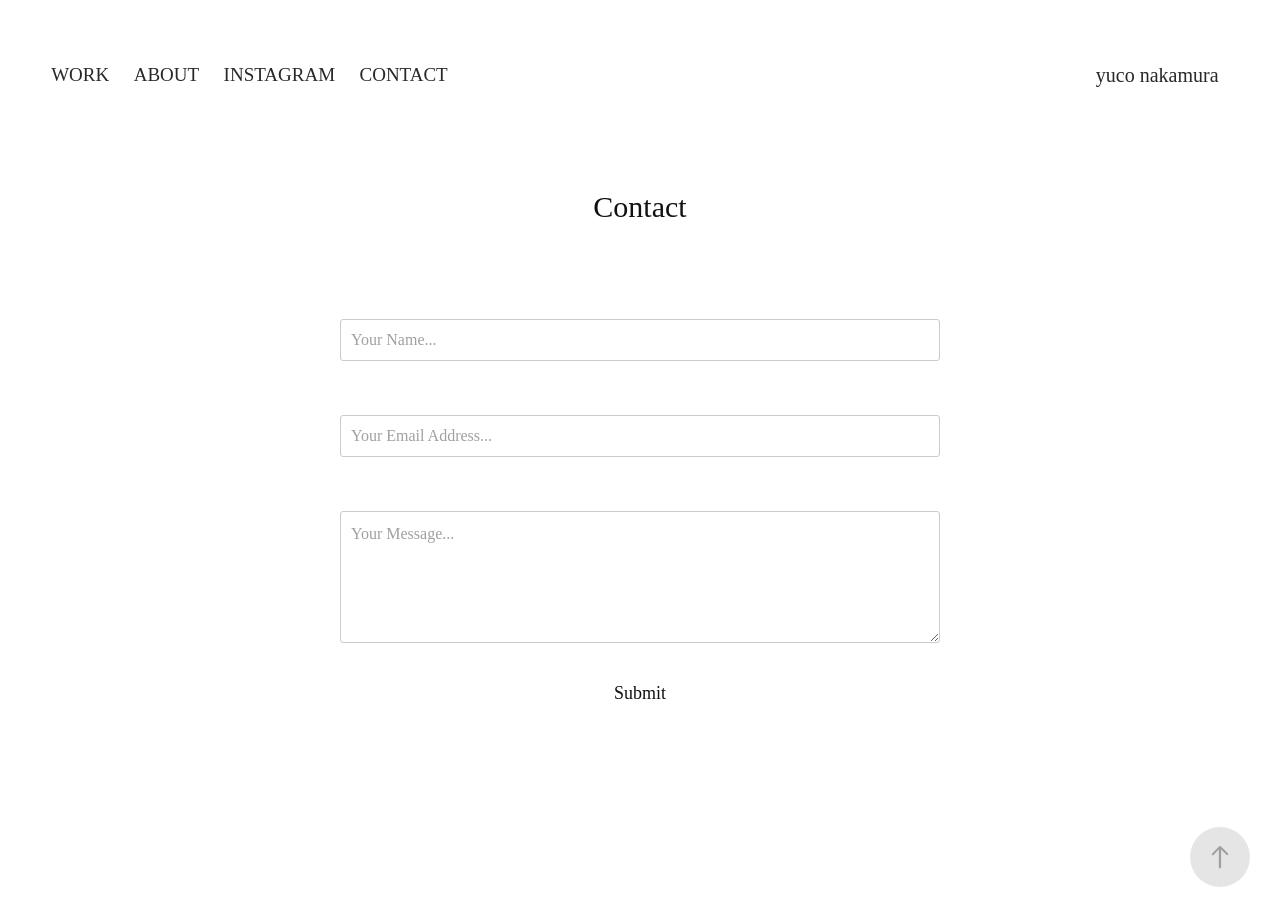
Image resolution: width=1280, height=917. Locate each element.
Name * (640, 302)
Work (80, 74)
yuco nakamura (1157, 75)
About (166, 74)
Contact (404, 74)
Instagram (279, 74)
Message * (640, 494)
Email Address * (640, 398)
